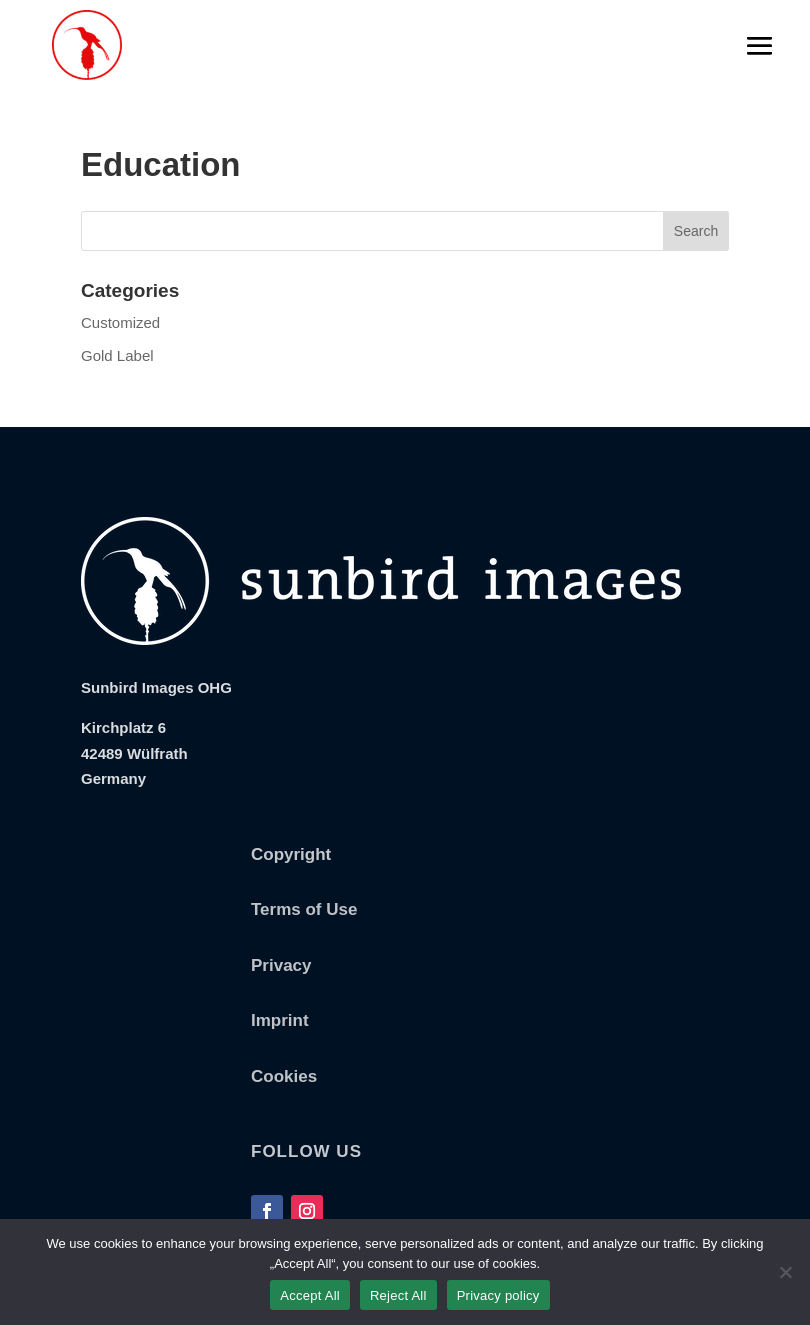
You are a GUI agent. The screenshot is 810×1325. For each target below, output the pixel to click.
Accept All (310, 1295)
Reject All (398, 1295)
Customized (120, 322)
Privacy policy (498, 1295)
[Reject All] (785, 1272)
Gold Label (117, 355)
